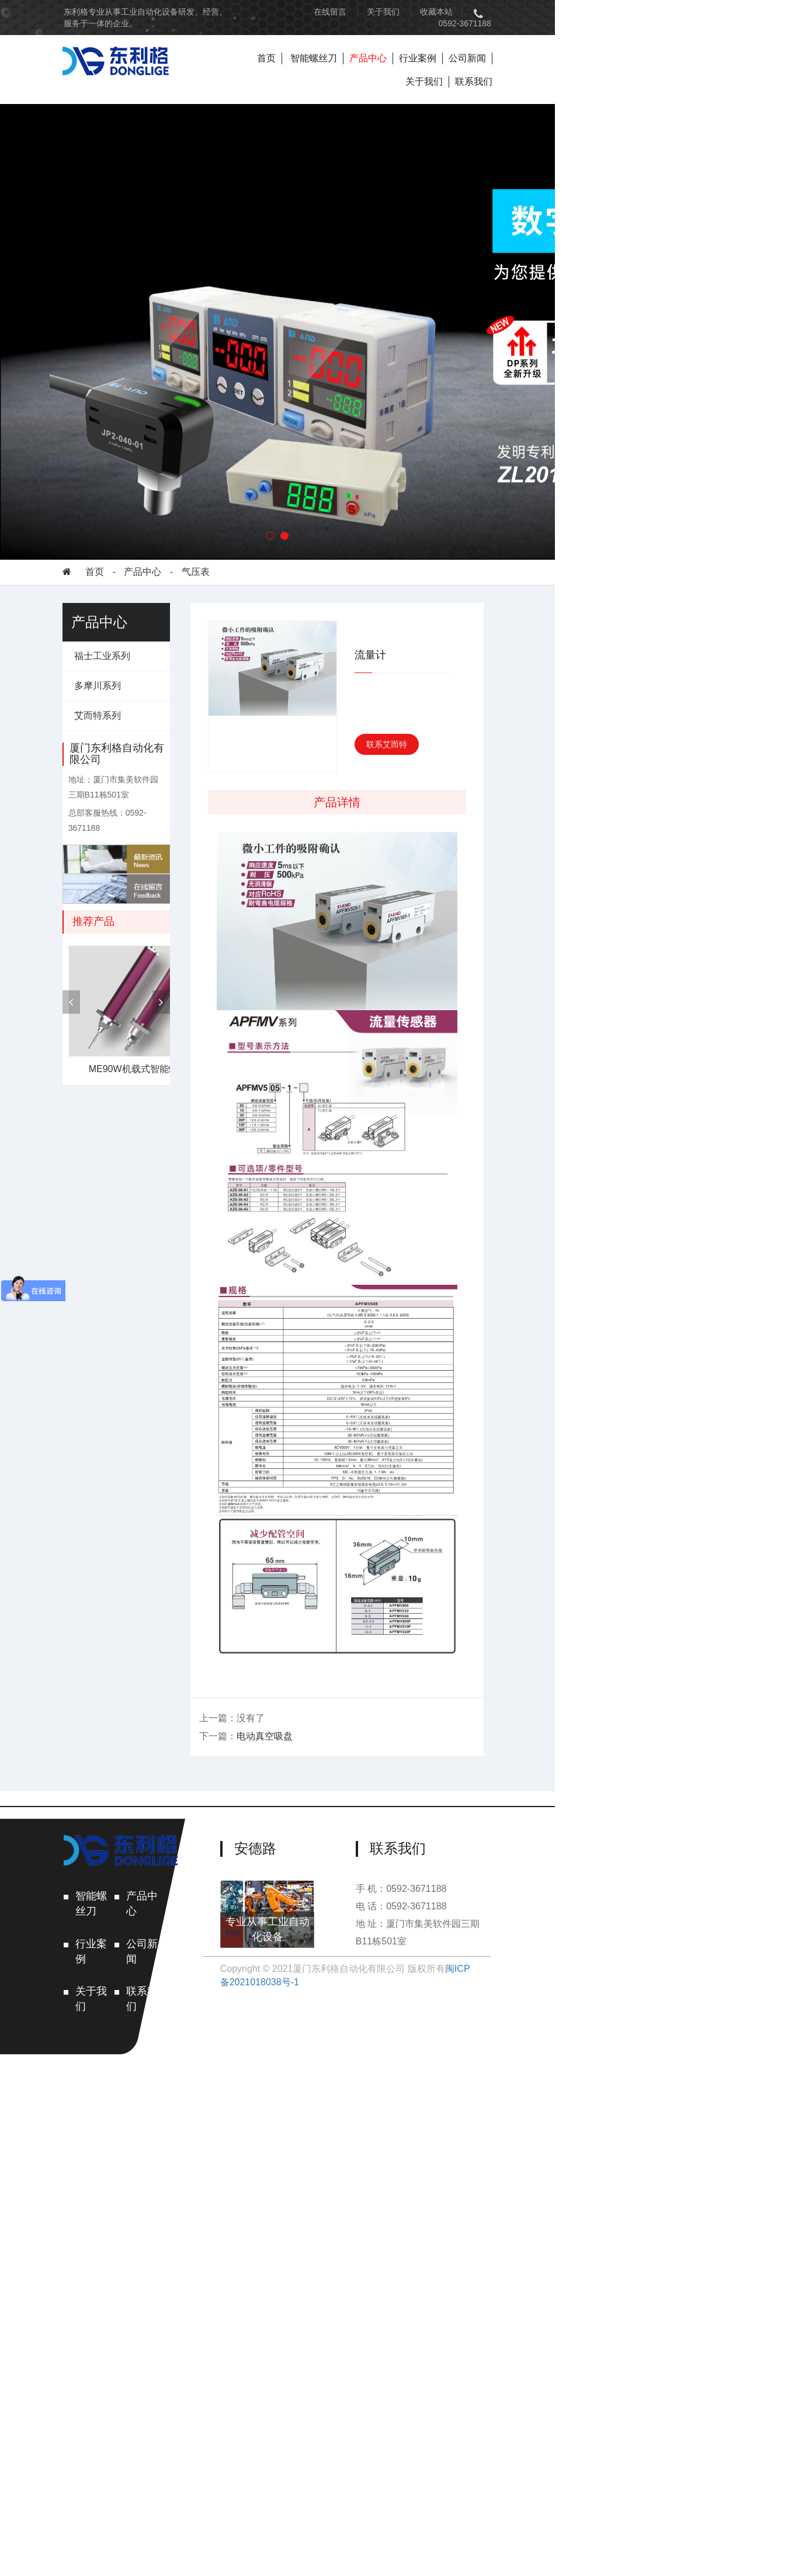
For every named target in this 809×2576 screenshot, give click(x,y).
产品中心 (508, 46)
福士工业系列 (123, 631)
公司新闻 (607, 46)
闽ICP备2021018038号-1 (582, 2530)
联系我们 (706, 46)
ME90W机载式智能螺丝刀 (164, 1047)
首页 (406, 46)
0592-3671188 (697, 11)
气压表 (217, 547)
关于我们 (560, 11)
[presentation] (92, 980)
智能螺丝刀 (453, 46)
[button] (398, 511)
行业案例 (558, 46)
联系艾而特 (540, 719)
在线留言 (508, 11)
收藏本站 (614, 11)
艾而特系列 (118, 691)
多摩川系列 (118, 661)
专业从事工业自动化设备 (381, 2500)
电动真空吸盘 (339, 2257)
